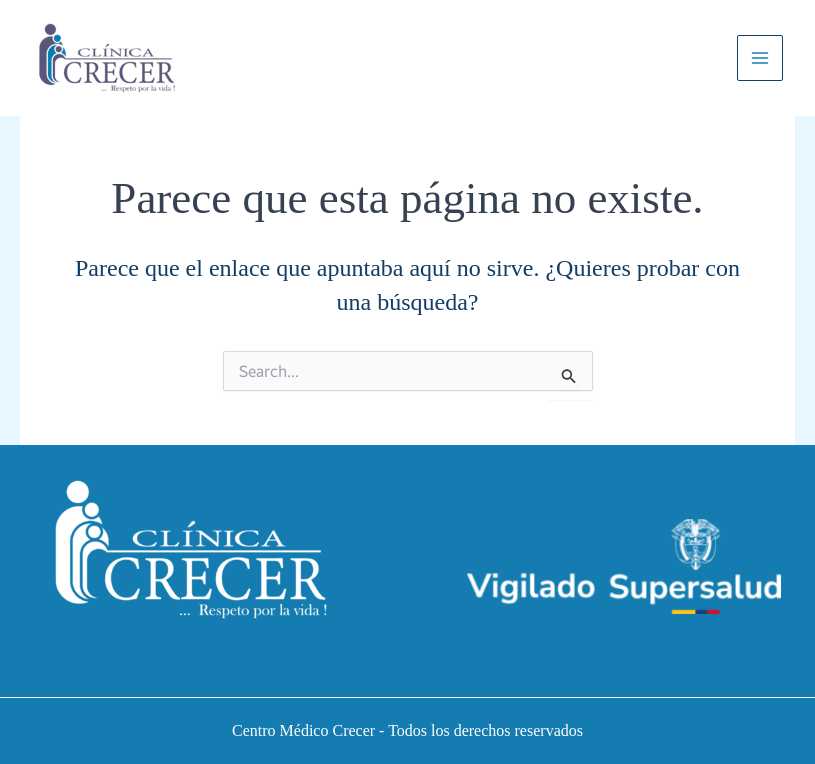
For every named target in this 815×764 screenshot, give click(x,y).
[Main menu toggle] (760, 58)
